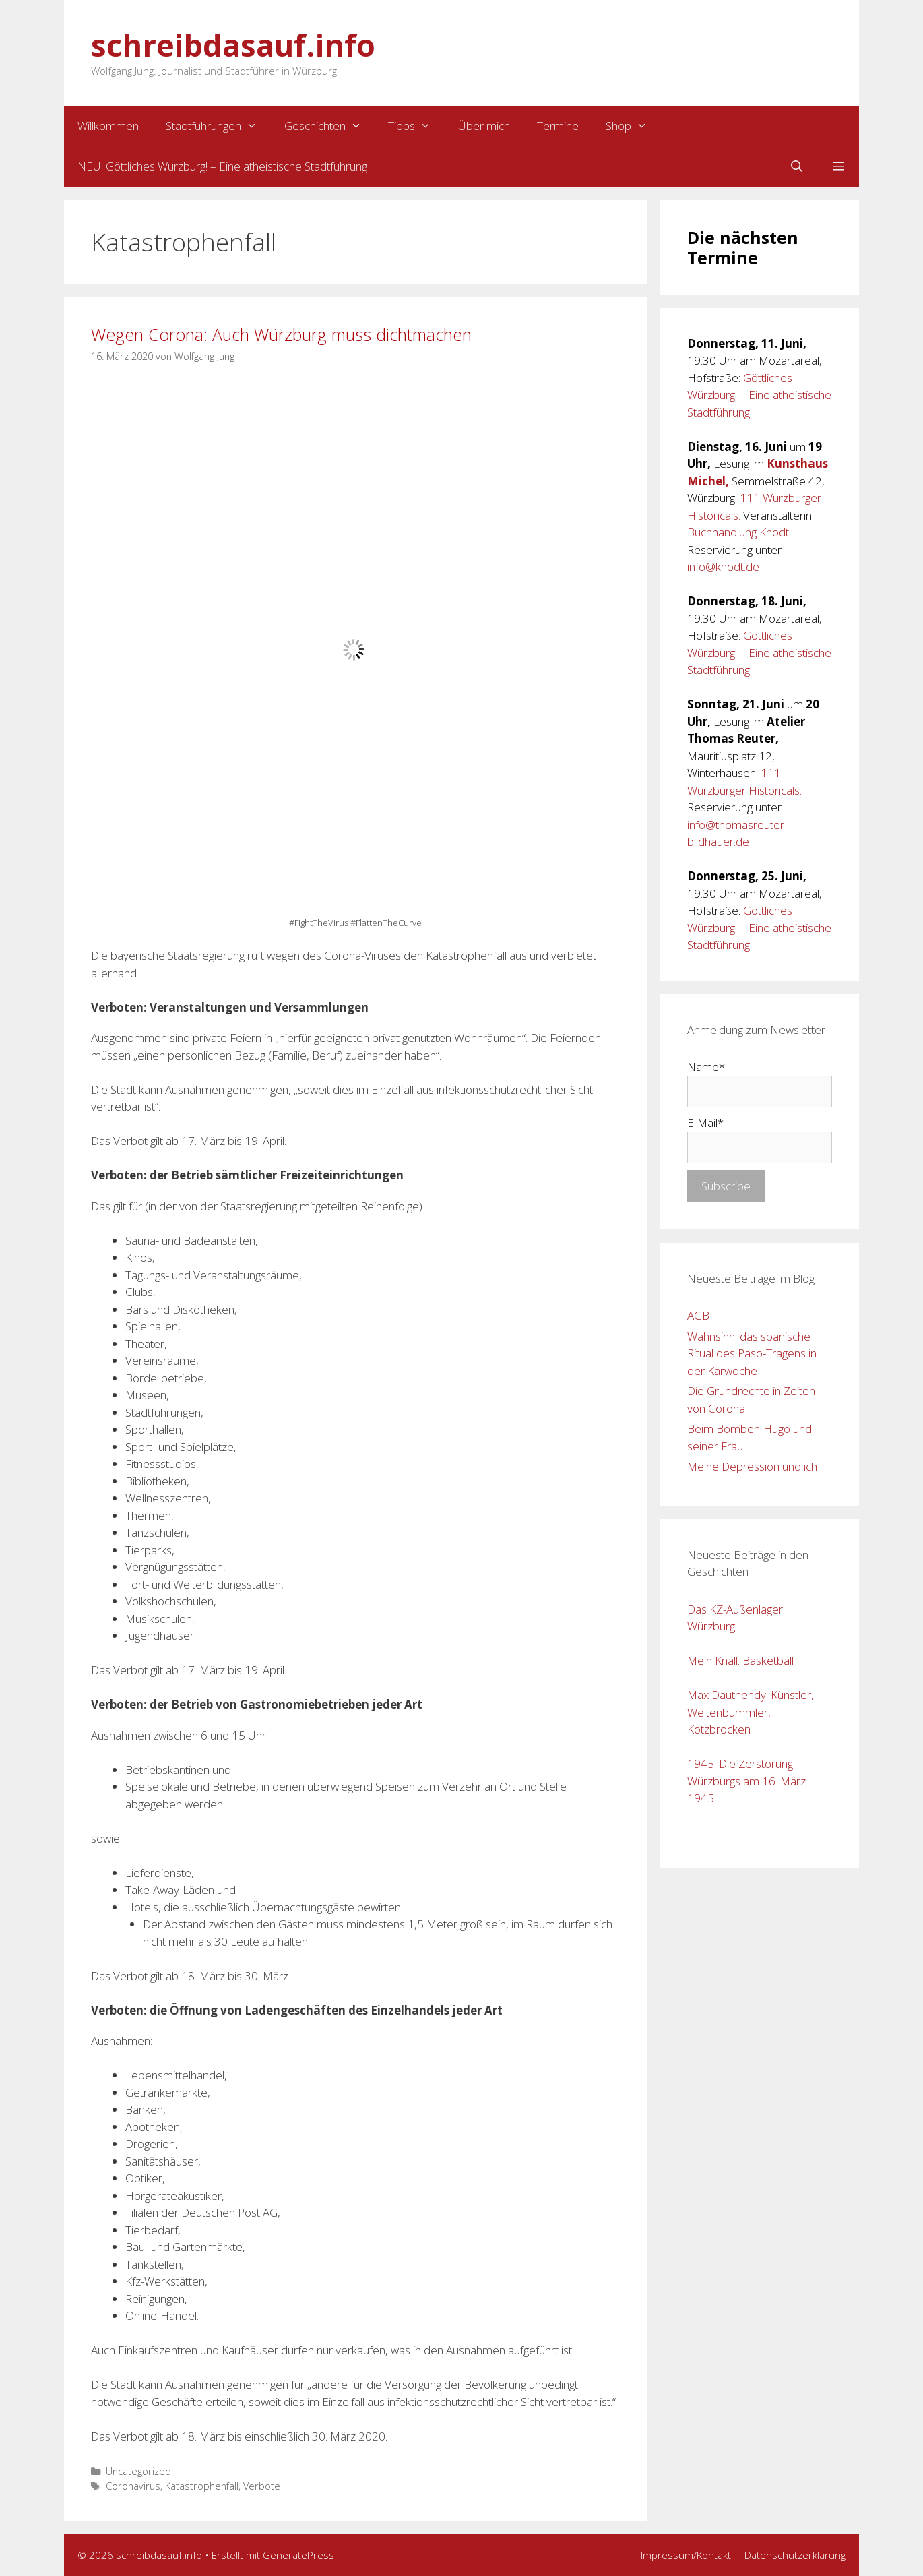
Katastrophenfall (201, 2486)
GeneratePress (298, 2555)
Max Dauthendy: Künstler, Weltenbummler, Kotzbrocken (750, 1712)
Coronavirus (133, 2486)
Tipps (416, 126)
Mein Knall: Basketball (740, 1660)
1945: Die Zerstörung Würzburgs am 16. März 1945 (746, 1781)
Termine (558, 125)
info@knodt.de (723, 566)
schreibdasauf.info (233, 44)
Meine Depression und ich (752, 1466)
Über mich (484, 125)
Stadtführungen (218, 126)
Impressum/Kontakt (686, 2555)
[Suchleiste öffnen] (796, 166)
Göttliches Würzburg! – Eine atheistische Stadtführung (759, 395)
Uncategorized (138, 2471)
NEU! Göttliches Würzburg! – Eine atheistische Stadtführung (222, 166)
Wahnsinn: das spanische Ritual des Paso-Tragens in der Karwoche (752, 1353)
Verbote (261, 2486)
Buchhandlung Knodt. (739, 532)
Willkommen (108, 125)
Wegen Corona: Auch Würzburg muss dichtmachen (281, 334)
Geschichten (329, 126)
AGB (698, 1315)
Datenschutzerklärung (795, 2555)
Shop (633, 126)
